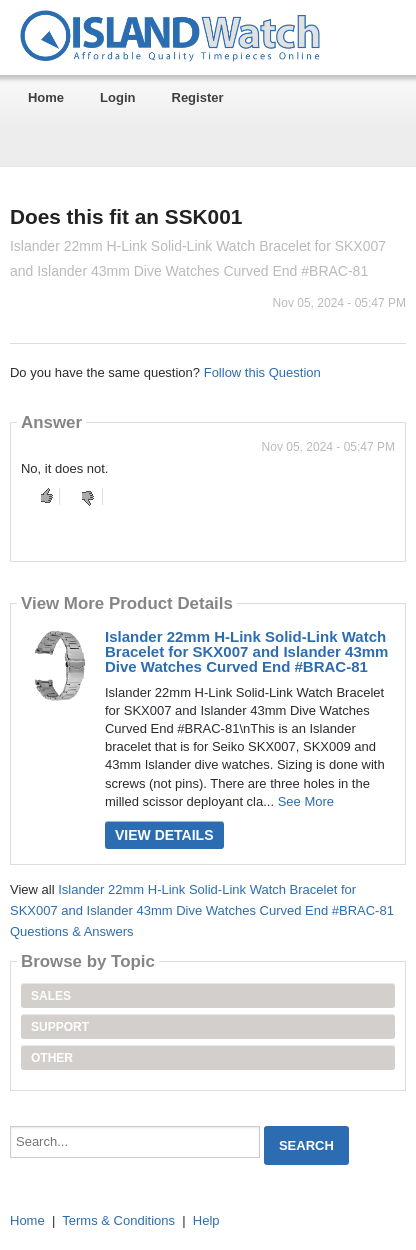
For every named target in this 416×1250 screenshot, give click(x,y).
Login (117, 97)
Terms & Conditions (118, 1220)
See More (306, 801)
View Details (164, 835)
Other (52, 1058)
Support (60, 1027)
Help (206, 1220)
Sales (51, 996)
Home (46, 97)
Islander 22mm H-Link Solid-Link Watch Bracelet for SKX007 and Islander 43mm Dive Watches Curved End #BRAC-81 (246, 651)
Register (198, 97)
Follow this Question (262, 372)
